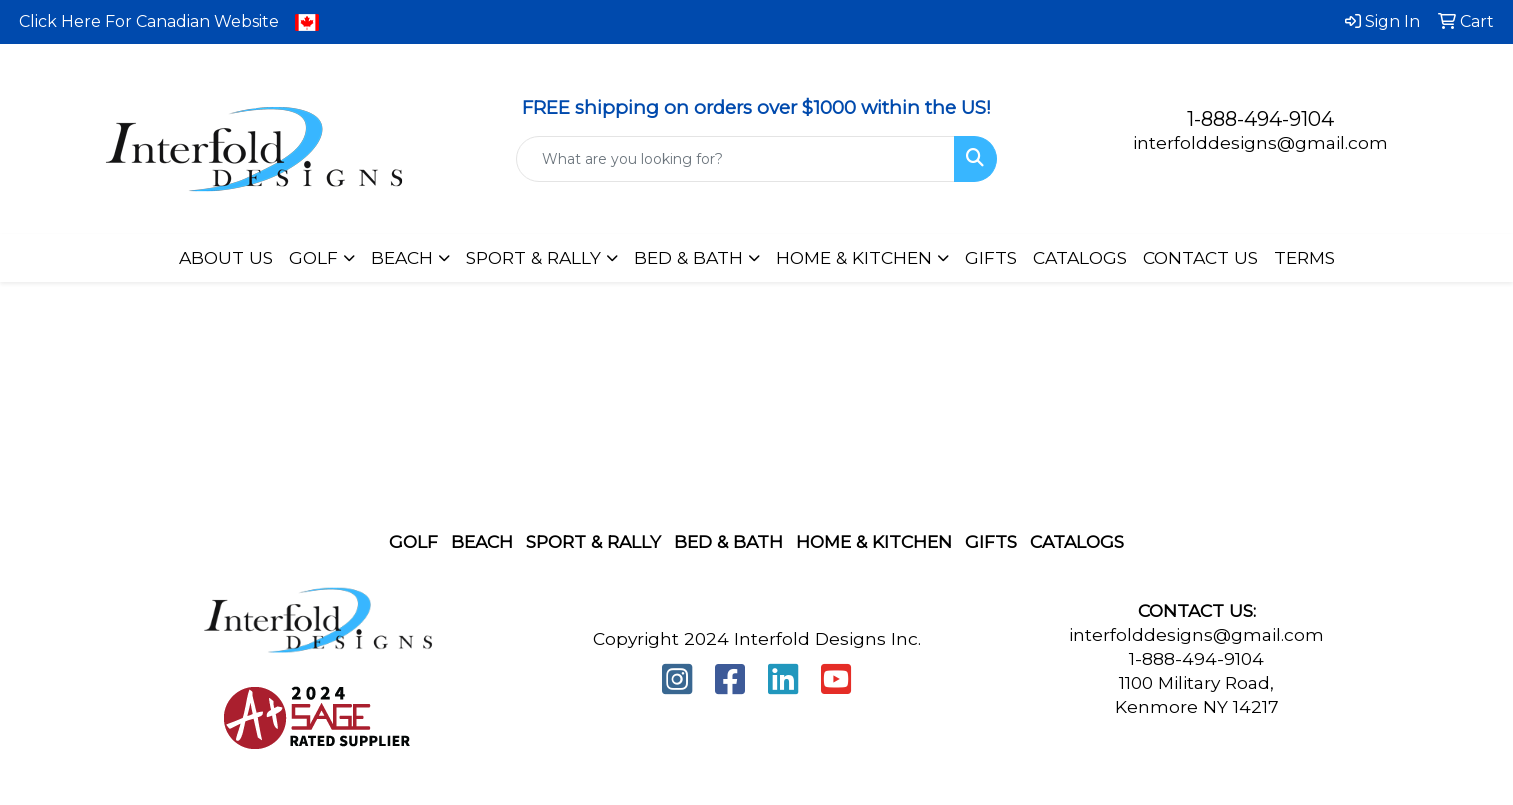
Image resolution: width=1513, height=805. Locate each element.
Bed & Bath (728, 541)
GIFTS (991, 257)
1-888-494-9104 (1260, 119)
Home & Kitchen (874, 541)
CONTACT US (1200, 257)
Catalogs (1077, 541)
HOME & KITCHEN (854, 257)
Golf (413, 541)
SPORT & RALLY (533, 257)
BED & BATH (688, 257)
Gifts (991, 541)
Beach (482, 541)
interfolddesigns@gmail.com (1260, 142)
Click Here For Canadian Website (169, 21)
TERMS (1304, 257)
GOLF (313, 257)
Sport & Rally (593, 541)
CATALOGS (1080, 257)
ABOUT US (226, 257)
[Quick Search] (735, 159)
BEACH (402, 257)
